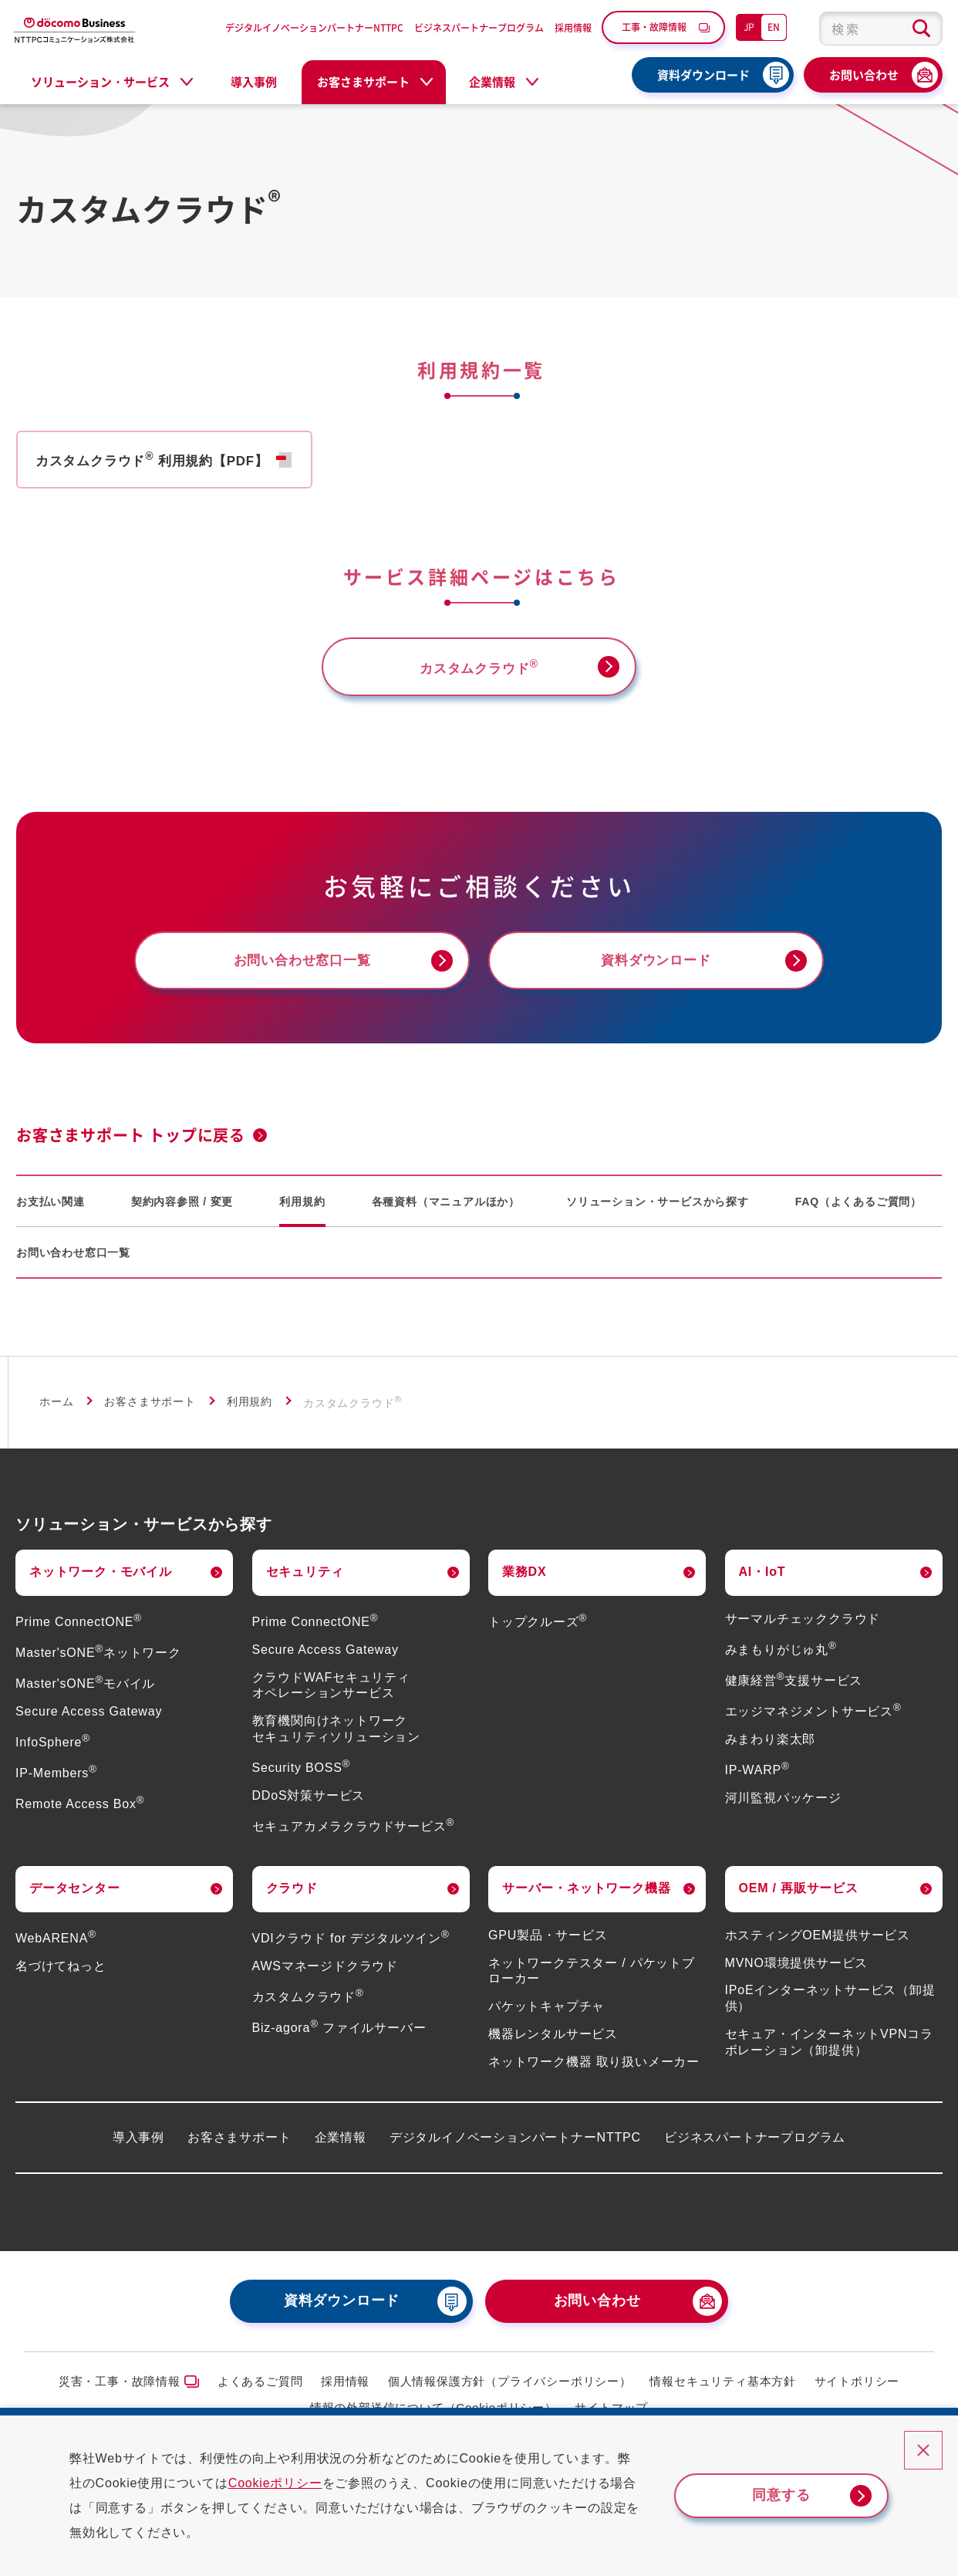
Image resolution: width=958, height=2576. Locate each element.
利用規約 (302, 1213)
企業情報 (340, 2148)
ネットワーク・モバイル (100, 1584)
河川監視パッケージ (783, 1809)
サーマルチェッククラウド (803, 1630)
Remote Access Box (79, 1816)
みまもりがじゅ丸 (781, 1661)
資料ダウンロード (703, 74)
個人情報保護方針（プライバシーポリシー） (510, 2392)
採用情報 (573, 27)
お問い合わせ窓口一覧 (73, 1264)
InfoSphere (52, 1754)
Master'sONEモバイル (85, 1695)
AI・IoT (762, 1584)
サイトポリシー (857, 2392)
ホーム (56, 1413)
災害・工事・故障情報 (119, 2392)
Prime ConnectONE (78, 1634)
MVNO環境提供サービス (797, 1974)
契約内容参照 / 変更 (182, 1213)
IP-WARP (757, 1782)
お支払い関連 (50, 1213)
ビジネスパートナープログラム (479, 27)
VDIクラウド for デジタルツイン (351, 1950)
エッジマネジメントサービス (813, 1723)
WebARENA (55, 1950)
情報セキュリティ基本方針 (722, 2392)
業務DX (524, 1584)
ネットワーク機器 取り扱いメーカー (594, 2074)
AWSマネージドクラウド (325, 1978)
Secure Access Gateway (88, 1723)
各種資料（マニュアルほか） (446, 1213)
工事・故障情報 (654, 26)
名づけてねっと (60, 1978)
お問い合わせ (864, 74)
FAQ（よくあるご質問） (858, 1213)
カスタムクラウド (308, 2009)
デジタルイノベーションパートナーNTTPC (314, 27)
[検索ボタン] (921, 29)
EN (773, 26)
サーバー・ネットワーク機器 (586, 1900)
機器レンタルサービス (553, 2046)
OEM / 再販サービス (798, 1900)
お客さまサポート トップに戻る (130, 1147)
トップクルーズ (537, 1634)
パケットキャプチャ (546, 2018)
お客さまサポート (149, 1413)
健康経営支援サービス (794, 1692)
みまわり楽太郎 (770, 1751)
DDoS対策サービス (309, 1807)
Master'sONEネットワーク (98, 1665)
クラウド (292, 1900)
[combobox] (881, 29)
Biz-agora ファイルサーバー (339, 2040)
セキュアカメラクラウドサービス (353, 1838)
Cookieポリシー (288, 2483)
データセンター (74, 1900)
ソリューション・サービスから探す (657, 1213)
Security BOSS (301, 1780)
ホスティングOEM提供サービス (817, 1947)
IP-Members (56, 1785)
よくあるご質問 (260, 2392)
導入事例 (254, 81)
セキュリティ (305, 1584)
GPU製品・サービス (548, 1947)
